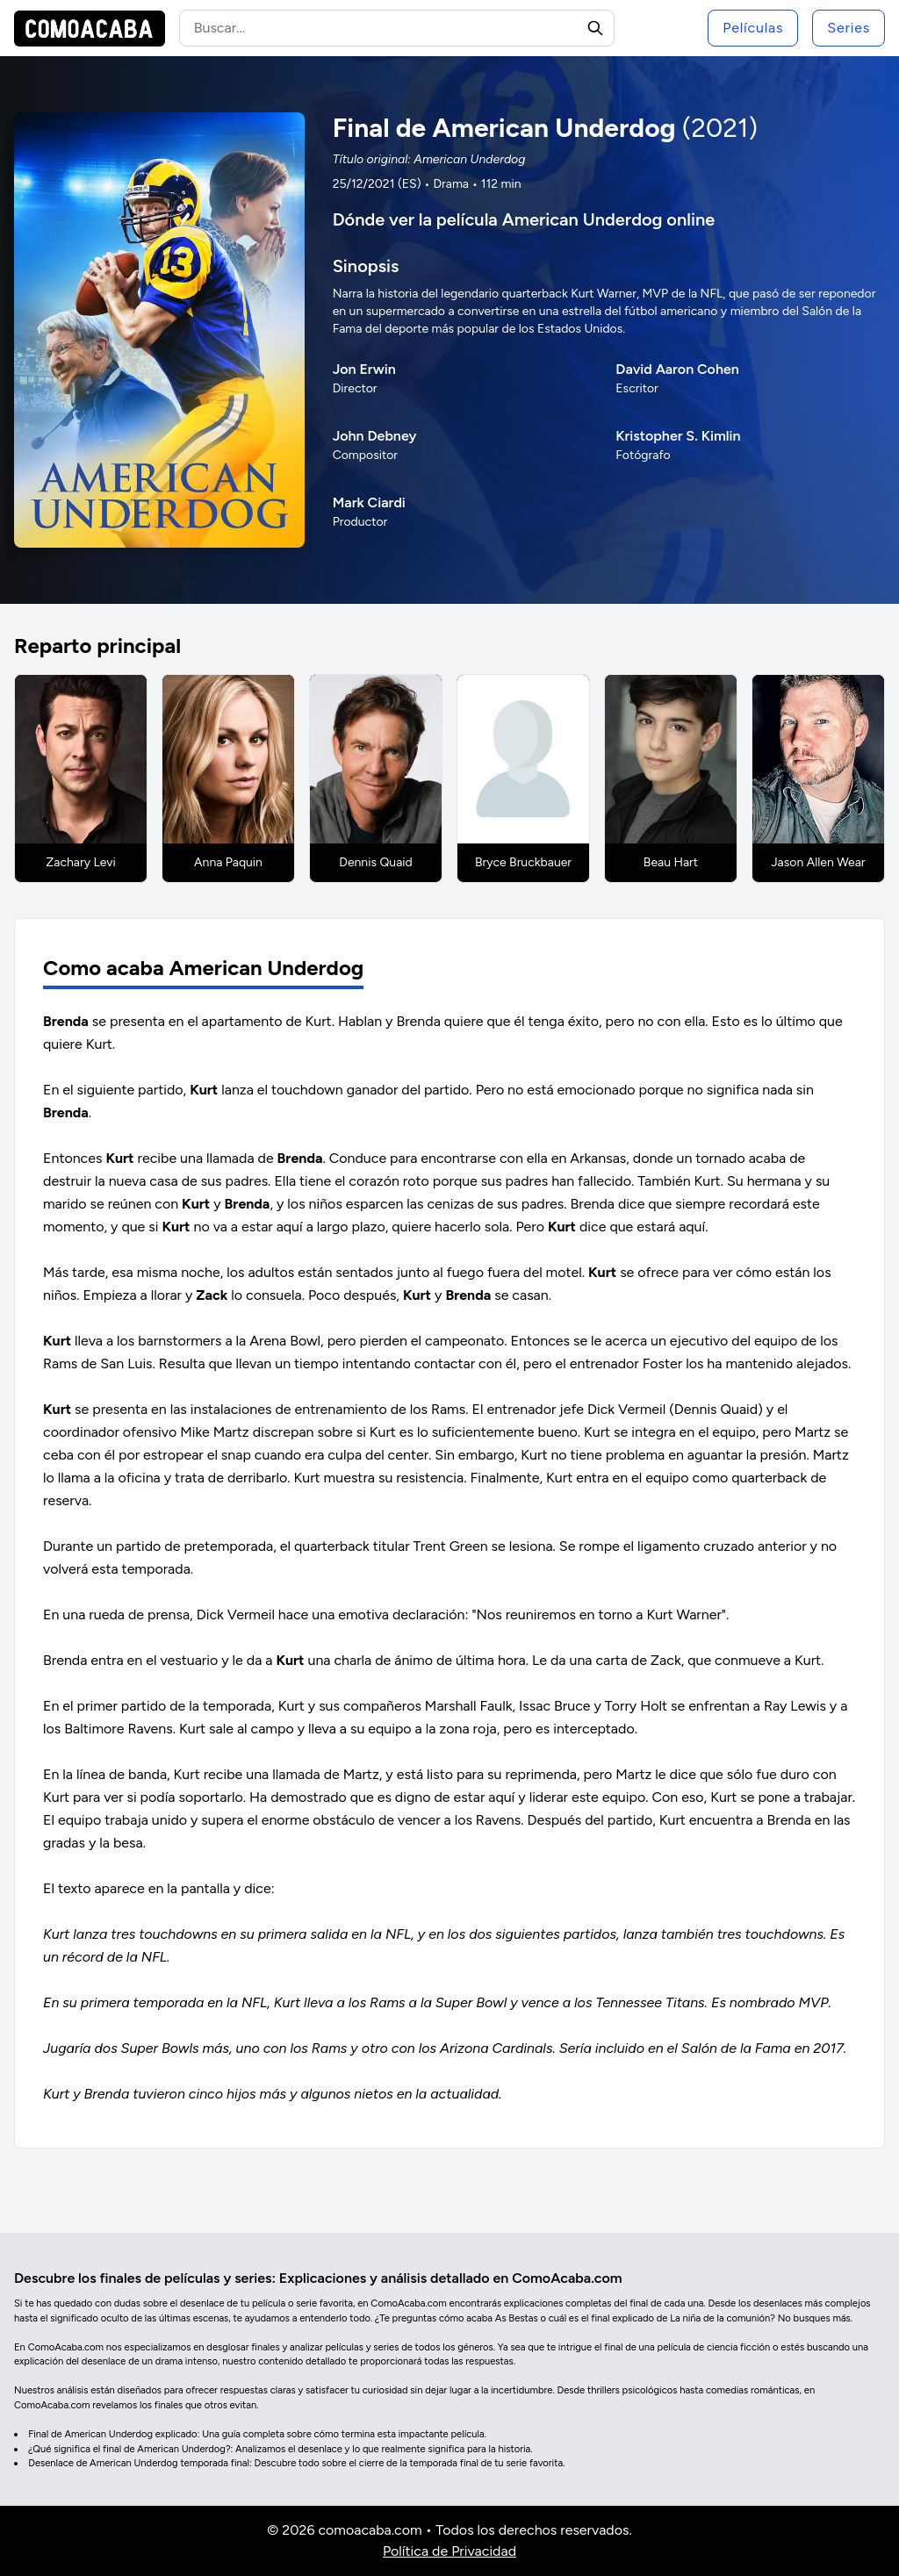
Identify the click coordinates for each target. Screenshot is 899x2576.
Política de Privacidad (449, 2551)
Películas (753, 27)
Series (848, 27)
